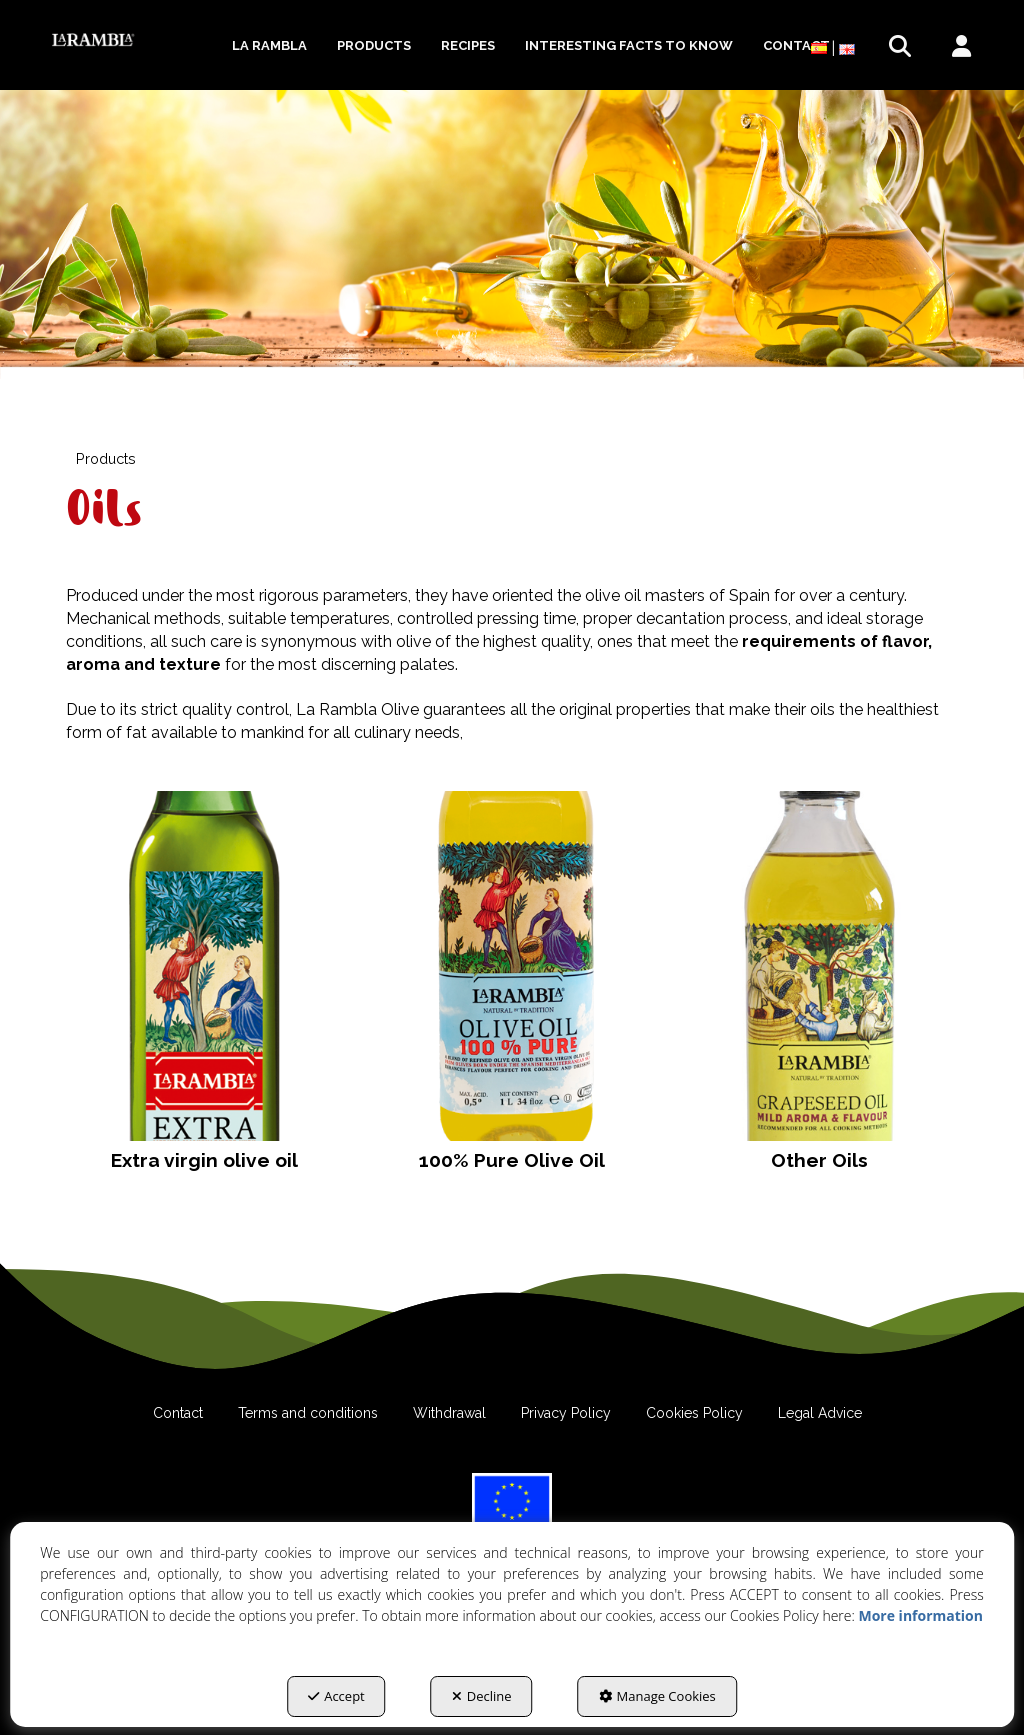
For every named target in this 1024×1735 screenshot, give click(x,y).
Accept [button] (336, 1696)
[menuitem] (269, 46)
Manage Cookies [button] (657, 1696)
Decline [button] (482, 1696)
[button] (93, 40)
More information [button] (920, 1615)
